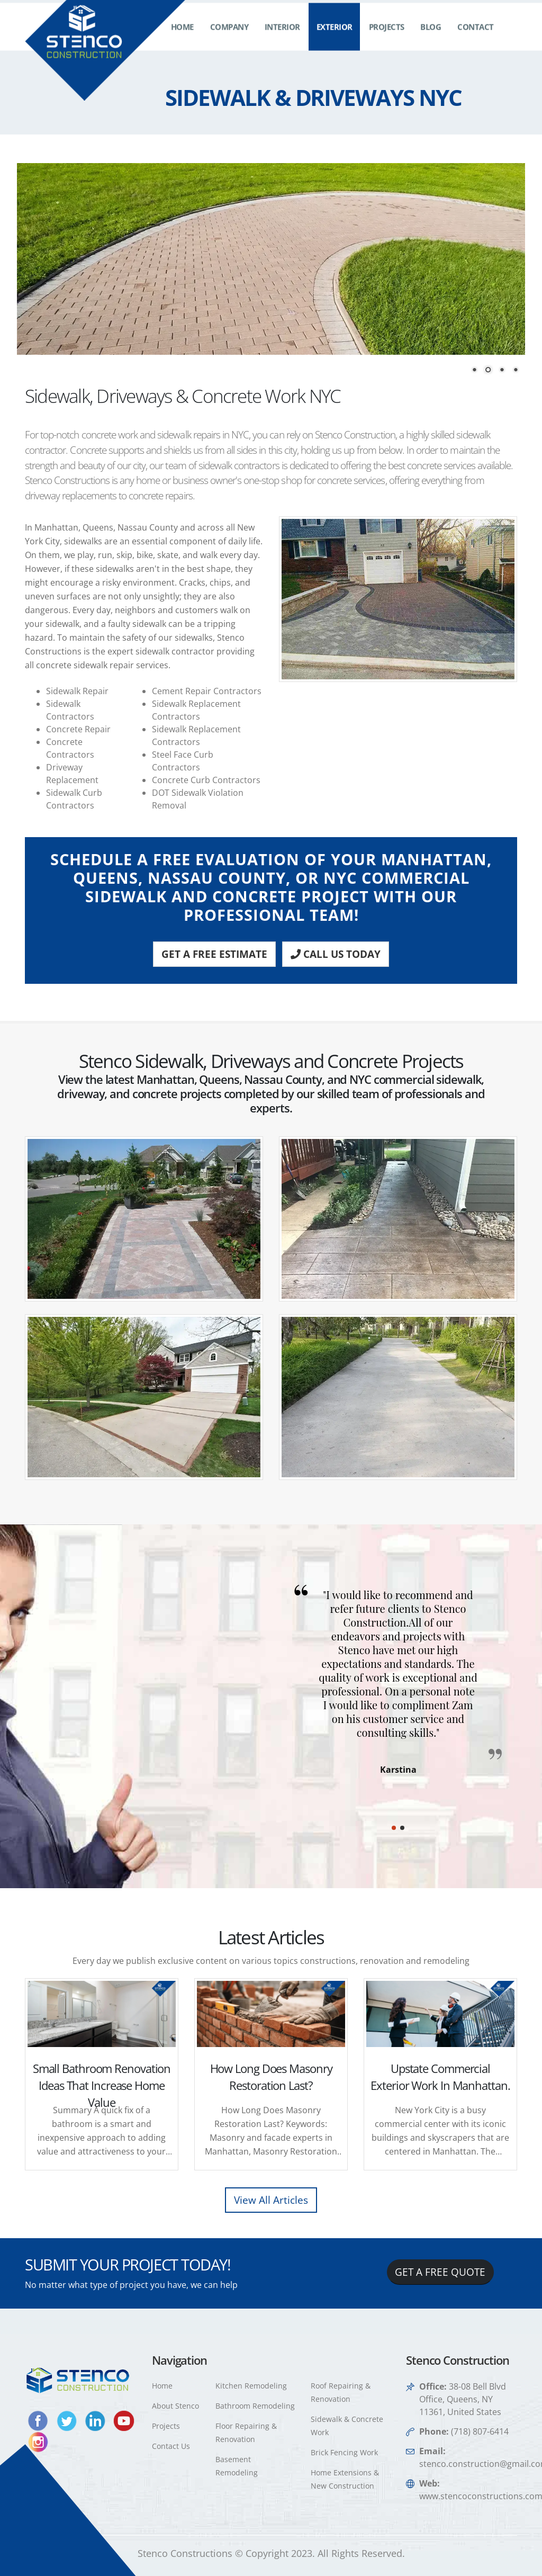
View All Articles (271, 2200)
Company (229, 37)
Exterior (335, 37)
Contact (475, 37)
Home (182, 37)
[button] (394, 1828)
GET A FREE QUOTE (440, 2272)
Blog (430, 37)
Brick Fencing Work (344, 2452)
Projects (386, 37)
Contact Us (171, 2446)
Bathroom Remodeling (255, 2406)
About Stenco (175, 2406)
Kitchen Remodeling (251, 2386)
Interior (282, 37)
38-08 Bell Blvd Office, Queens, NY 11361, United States (462, 2399)
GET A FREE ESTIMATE (214, 954)
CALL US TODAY (336, 954)
